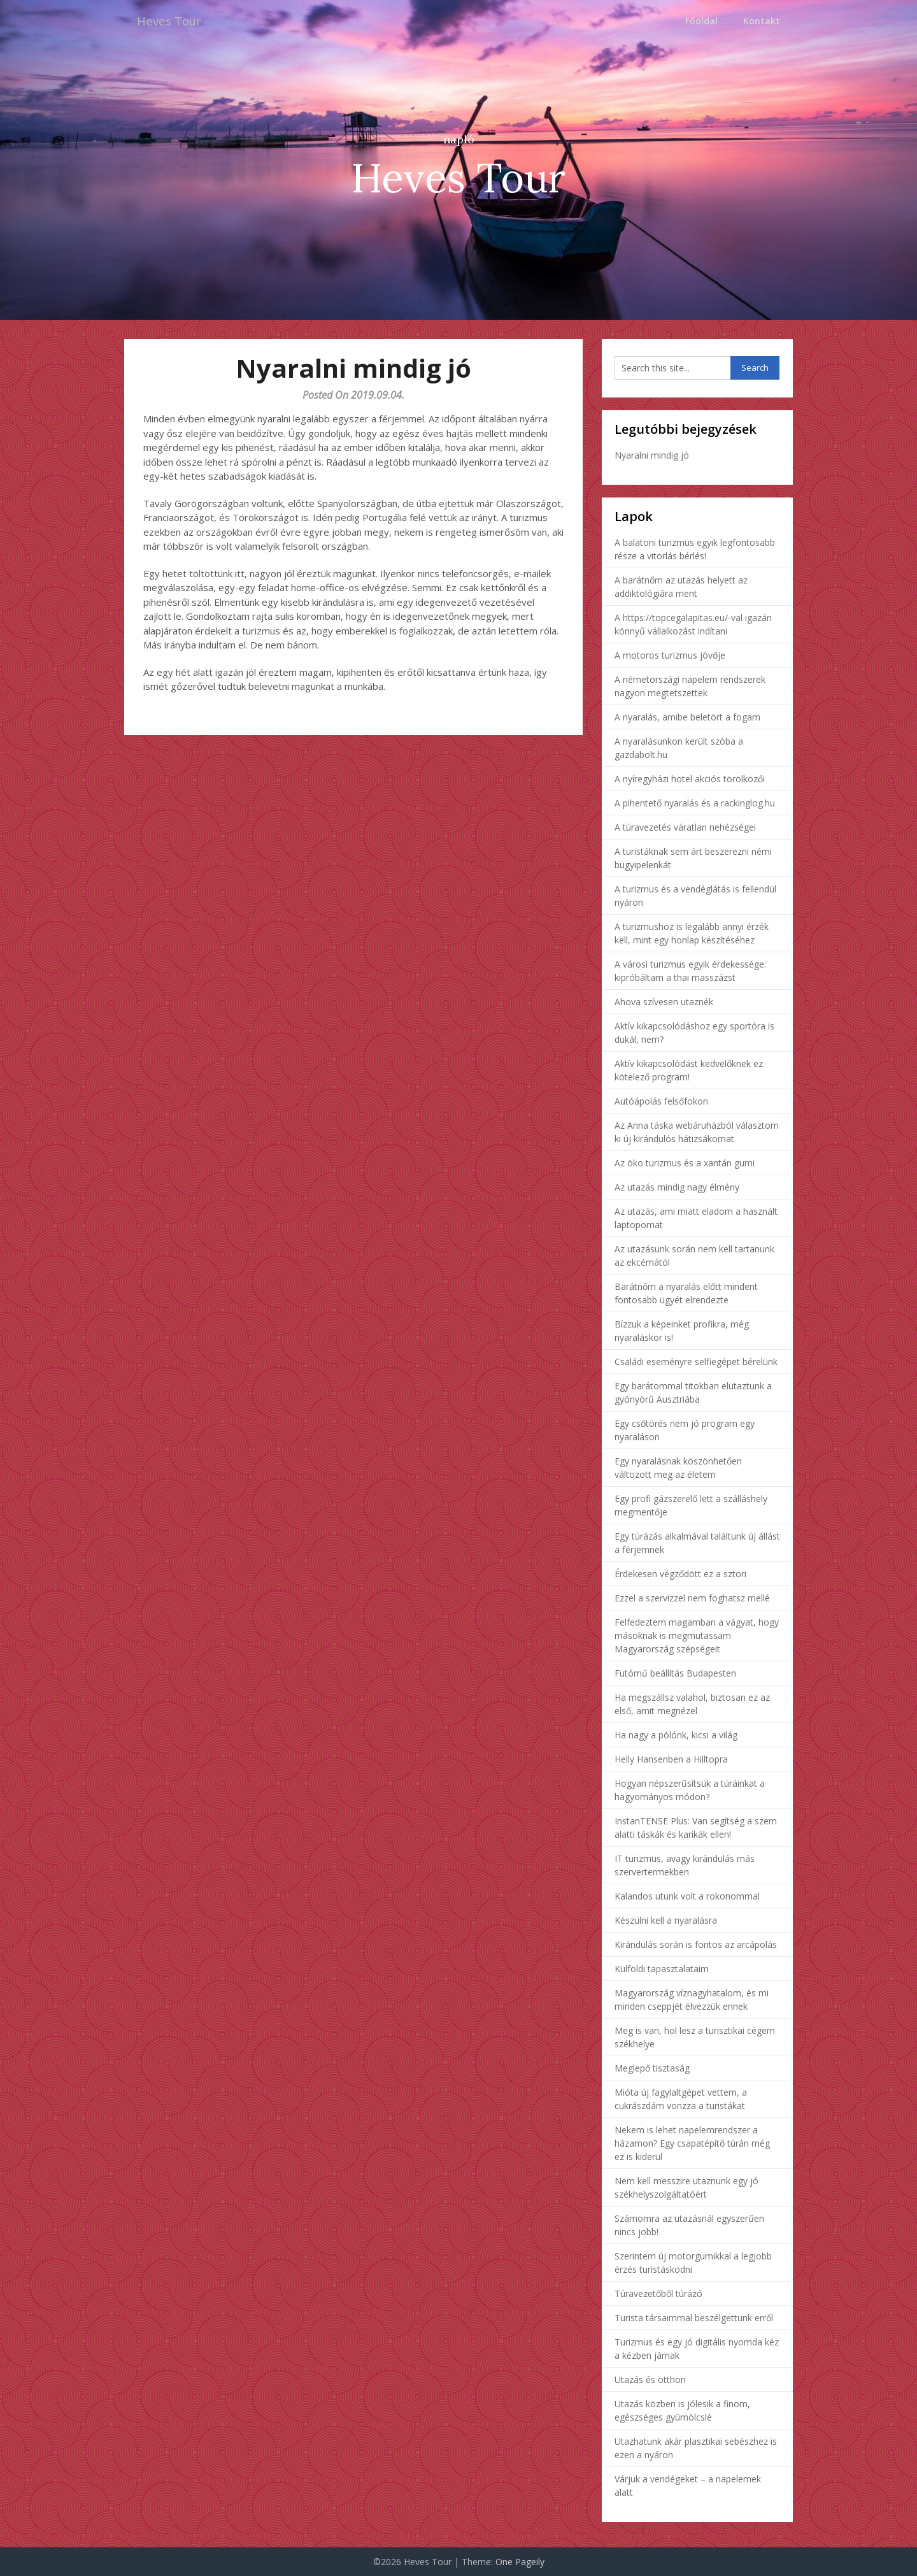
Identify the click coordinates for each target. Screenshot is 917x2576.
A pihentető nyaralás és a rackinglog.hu (695, 803)
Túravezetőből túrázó (658, 2293)
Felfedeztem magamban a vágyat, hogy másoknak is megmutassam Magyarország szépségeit (697, 1635)
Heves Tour (171, 20)
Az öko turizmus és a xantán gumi (685, 1163)
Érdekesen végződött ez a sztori (680, 1574)
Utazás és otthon (650, 2379)
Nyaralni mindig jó (652, 455)
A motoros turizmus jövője (670, 655)
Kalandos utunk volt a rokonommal (687, 1896)
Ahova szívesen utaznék (664, 1002)
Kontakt (761, 21)
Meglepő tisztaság (652, 2068)
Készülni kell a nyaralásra (666, 1920)
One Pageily (519, 2562)
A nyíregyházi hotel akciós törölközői (690, 779)
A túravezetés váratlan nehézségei (685, 827)
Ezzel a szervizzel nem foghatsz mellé (692, 1598)
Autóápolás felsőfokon (661, 1101)
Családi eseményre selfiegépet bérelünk (696, 1362)
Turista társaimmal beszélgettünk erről (694, 2318)
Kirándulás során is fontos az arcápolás (696, 1944)
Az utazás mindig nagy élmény (677, 1187)
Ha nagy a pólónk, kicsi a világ (676, 1735)
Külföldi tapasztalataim (662, 1969)
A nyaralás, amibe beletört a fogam (687, 717)
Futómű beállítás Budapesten (675, 1673)
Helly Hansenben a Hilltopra (671, 1759)
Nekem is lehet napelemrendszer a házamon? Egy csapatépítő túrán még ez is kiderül (692, 2143)
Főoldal (701, 21)
